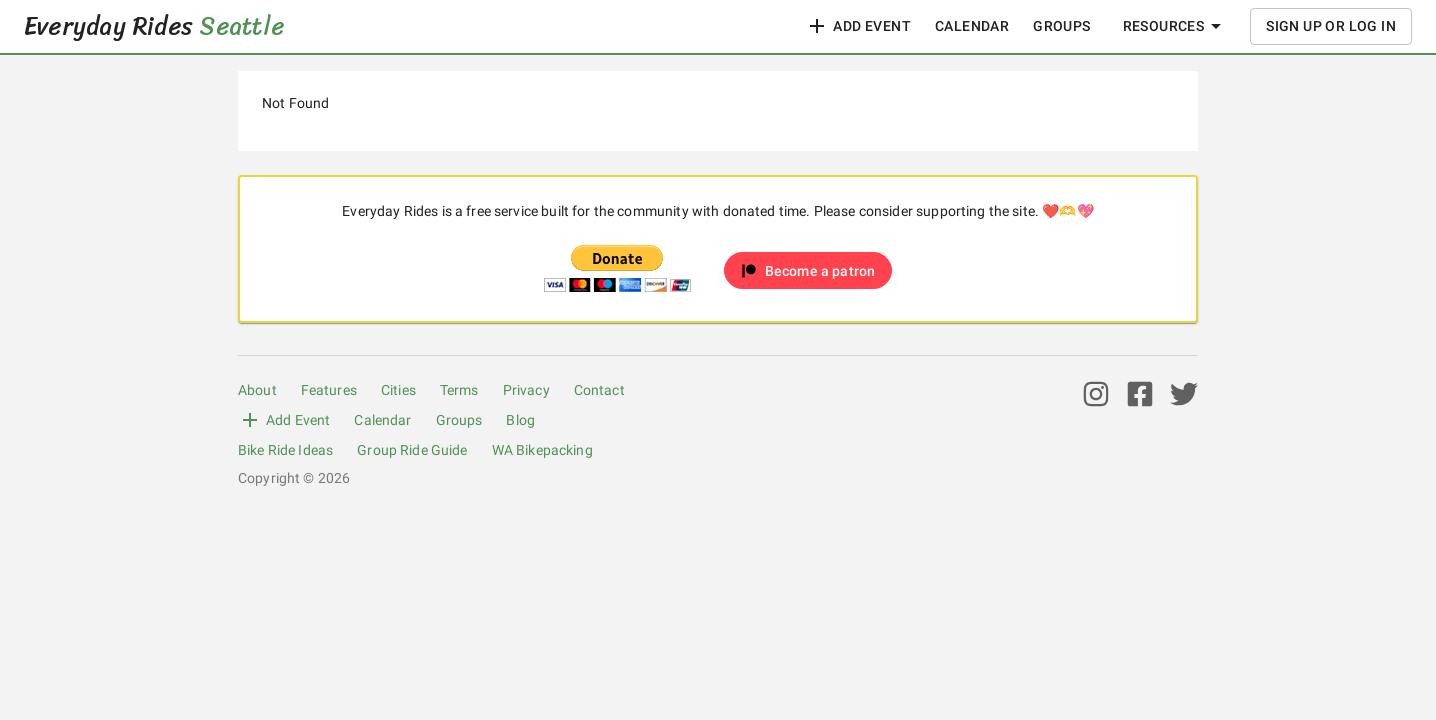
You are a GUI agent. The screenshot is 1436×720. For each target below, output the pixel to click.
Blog (520, 420)
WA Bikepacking (542, 450)
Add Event (858, 26)
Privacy (526, 390)
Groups (1061, 26)
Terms (459, 390)
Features (329, 390)
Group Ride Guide (412, 450)
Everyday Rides (154, 26)
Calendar (972, 26)
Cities (398, 390)
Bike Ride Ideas (285, 450)
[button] (808, 270)
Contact (599, 390)
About (257, 390)
